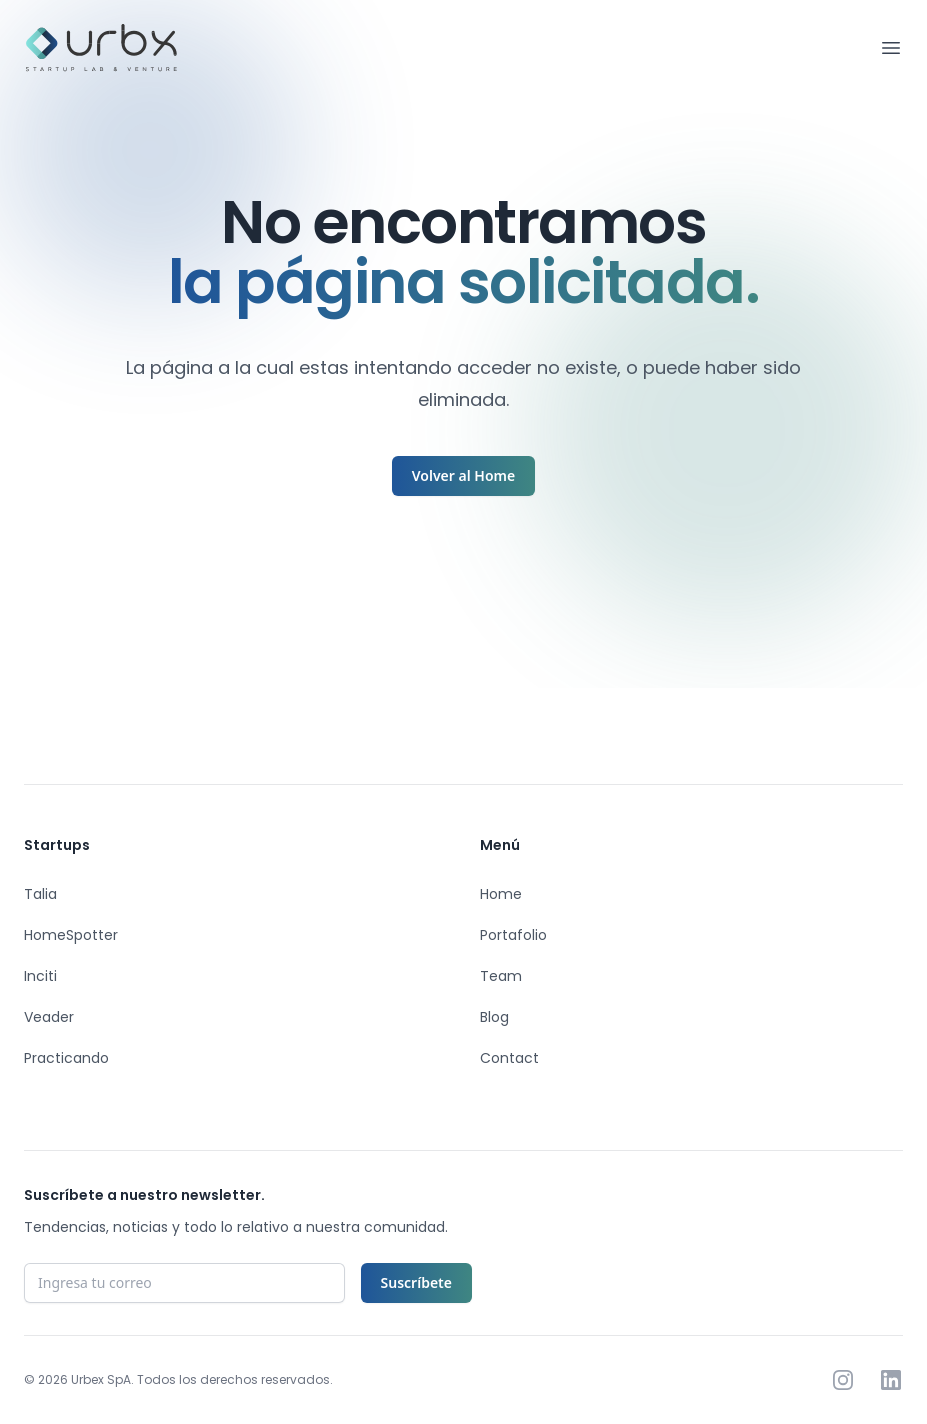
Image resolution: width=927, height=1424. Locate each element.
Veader (49, 1017)
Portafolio (513, 935)
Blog (494, 1017)
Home (501, 894)
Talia (40, 894)
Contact (509, 1058)
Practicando (66, 1058)
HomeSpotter (71, 935)
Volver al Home (463, 475)
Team (501, 976)
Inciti (40, 976)
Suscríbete (416, 1282)
